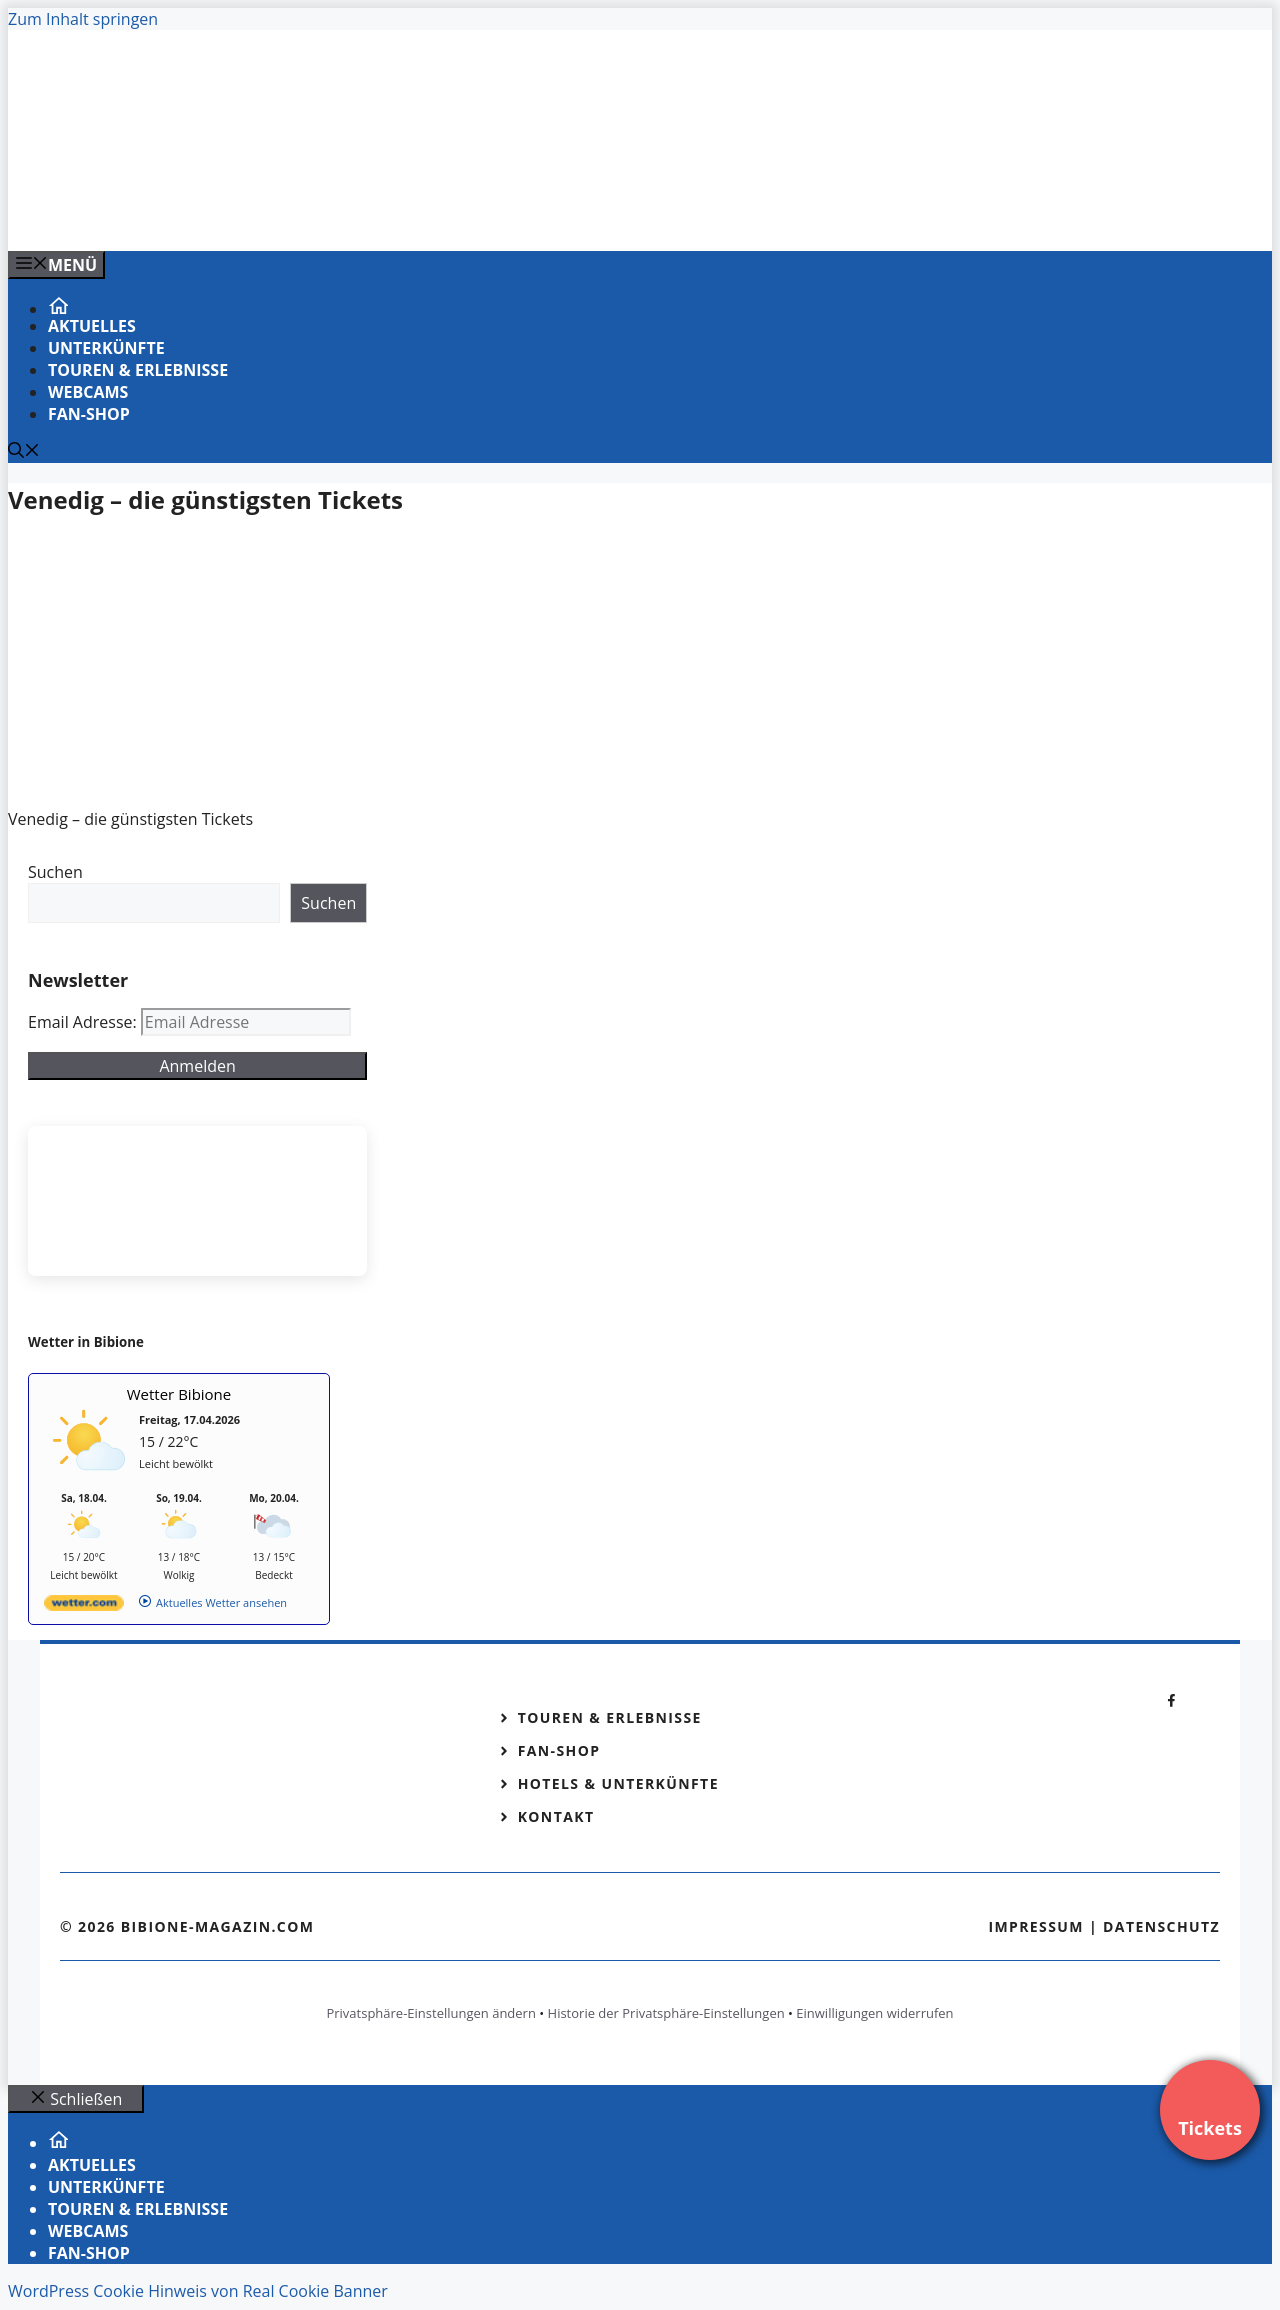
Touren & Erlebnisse (138, 370)
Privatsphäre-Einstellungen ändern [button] (430, 2013)
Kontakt (556, 1816)
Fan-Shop (89, 414)
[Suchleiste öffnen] (24, 452)
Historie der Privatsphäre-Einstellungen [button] (666, 2013)
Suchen (55, 872)
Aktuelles (92, 326)
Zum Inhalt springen (83, 19)
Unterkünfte (106, 348)
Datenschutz (1161, 1926)
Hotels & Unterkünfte (618, 1783)
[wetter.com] (84, 1606)
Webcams (88, 392)
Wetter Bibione (179, 1394)
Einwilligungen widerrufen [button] (874, 2013)
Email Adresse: (84, 1022)
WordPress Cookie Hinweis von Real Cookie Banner (198, 2291)
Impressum (1036, 1926)
